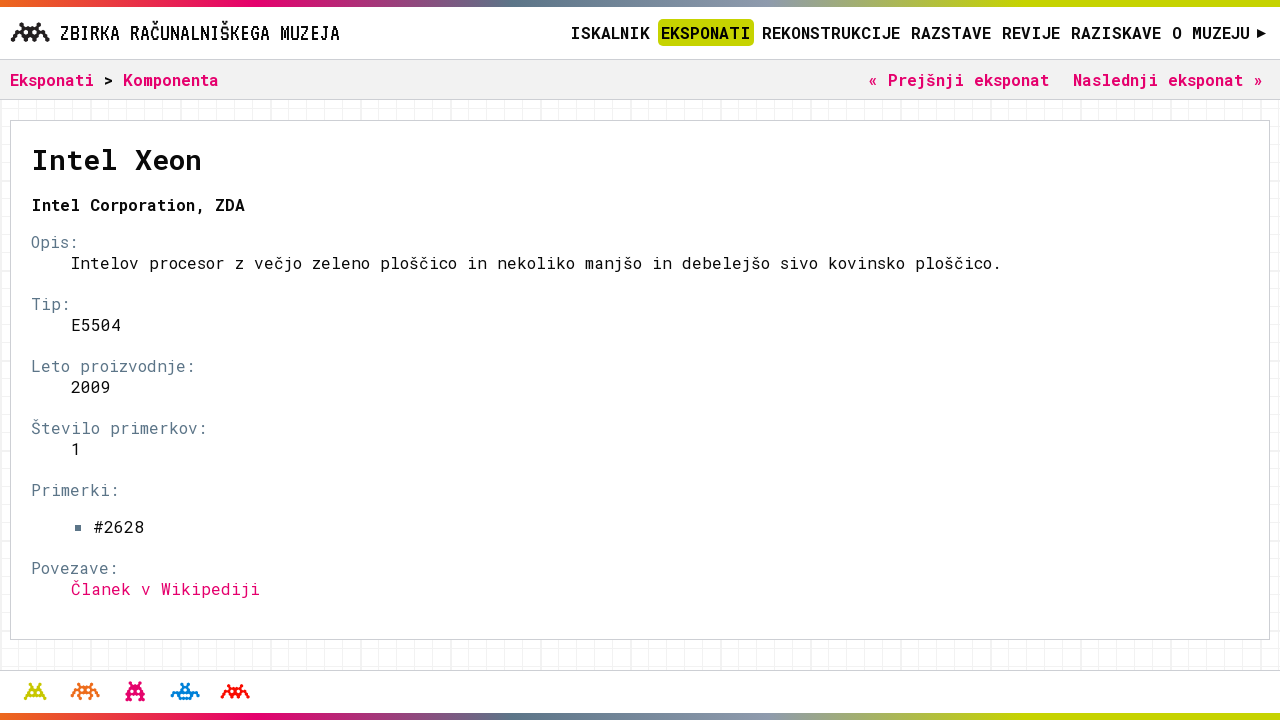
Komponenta (171, 79)
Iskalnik (610, 32)
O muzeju (1219, 32)
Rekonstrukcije (831, 32)
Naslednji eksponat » (1168, 79)
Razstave (951, 32)
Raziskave (1116, 32)
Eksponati (706, 32)
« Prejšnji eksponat (958, 79)
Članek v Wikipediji (165, 588)
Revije (1031, 32)
